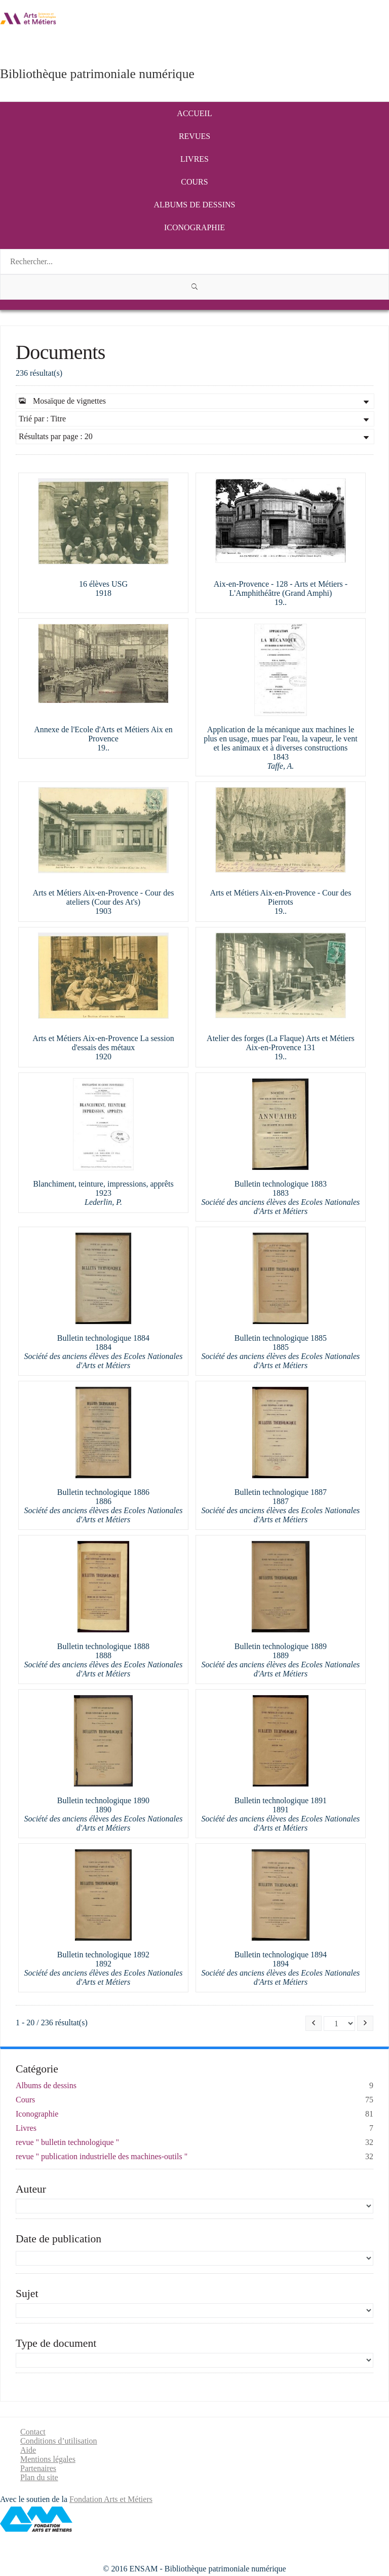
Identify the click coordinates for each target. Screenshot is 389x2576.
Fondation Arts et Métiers (110, 2499)
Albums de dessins (195, 204)
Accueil (194, 113)
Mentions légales (47, 2459)
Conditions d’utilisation (58, 2441)
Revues (194, 136)
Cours (194, 181)
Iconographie (194, 227)
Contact (33, 2431)
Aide (28, 2450)
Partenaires (38, 2468)
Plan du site (39, 2477)
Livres (194, 159)
